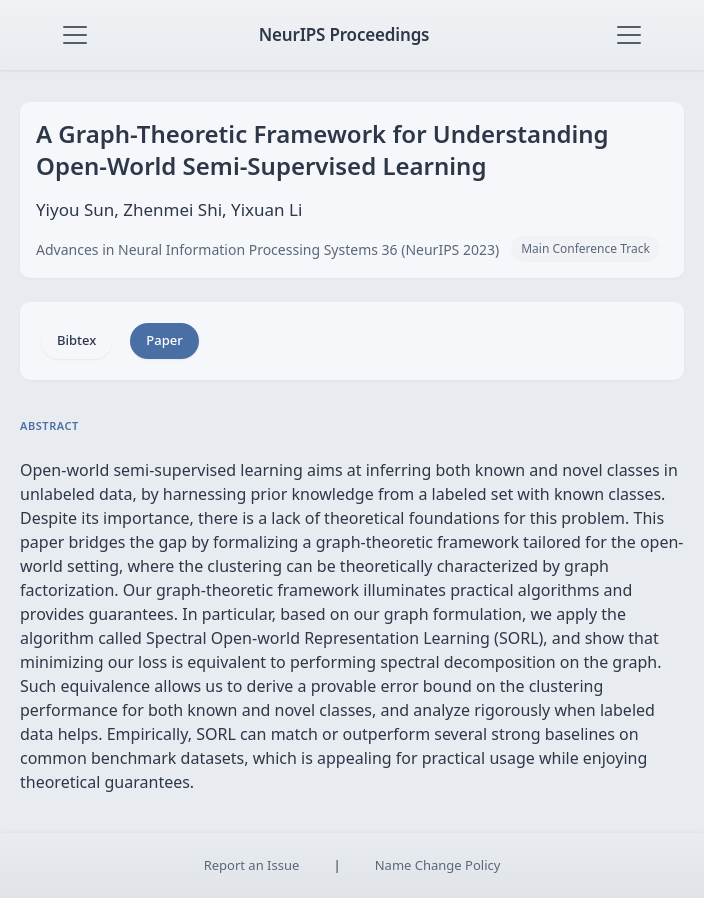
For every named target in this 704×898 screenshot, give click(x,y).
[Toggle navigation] (75, 35)
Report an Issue (252, 865)
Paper (164, 340)
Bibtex (76, 340)
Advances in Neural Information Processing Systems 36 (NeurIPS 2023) (267, 249)
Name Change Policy (438, 865)
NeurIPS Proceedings (344, 34)
